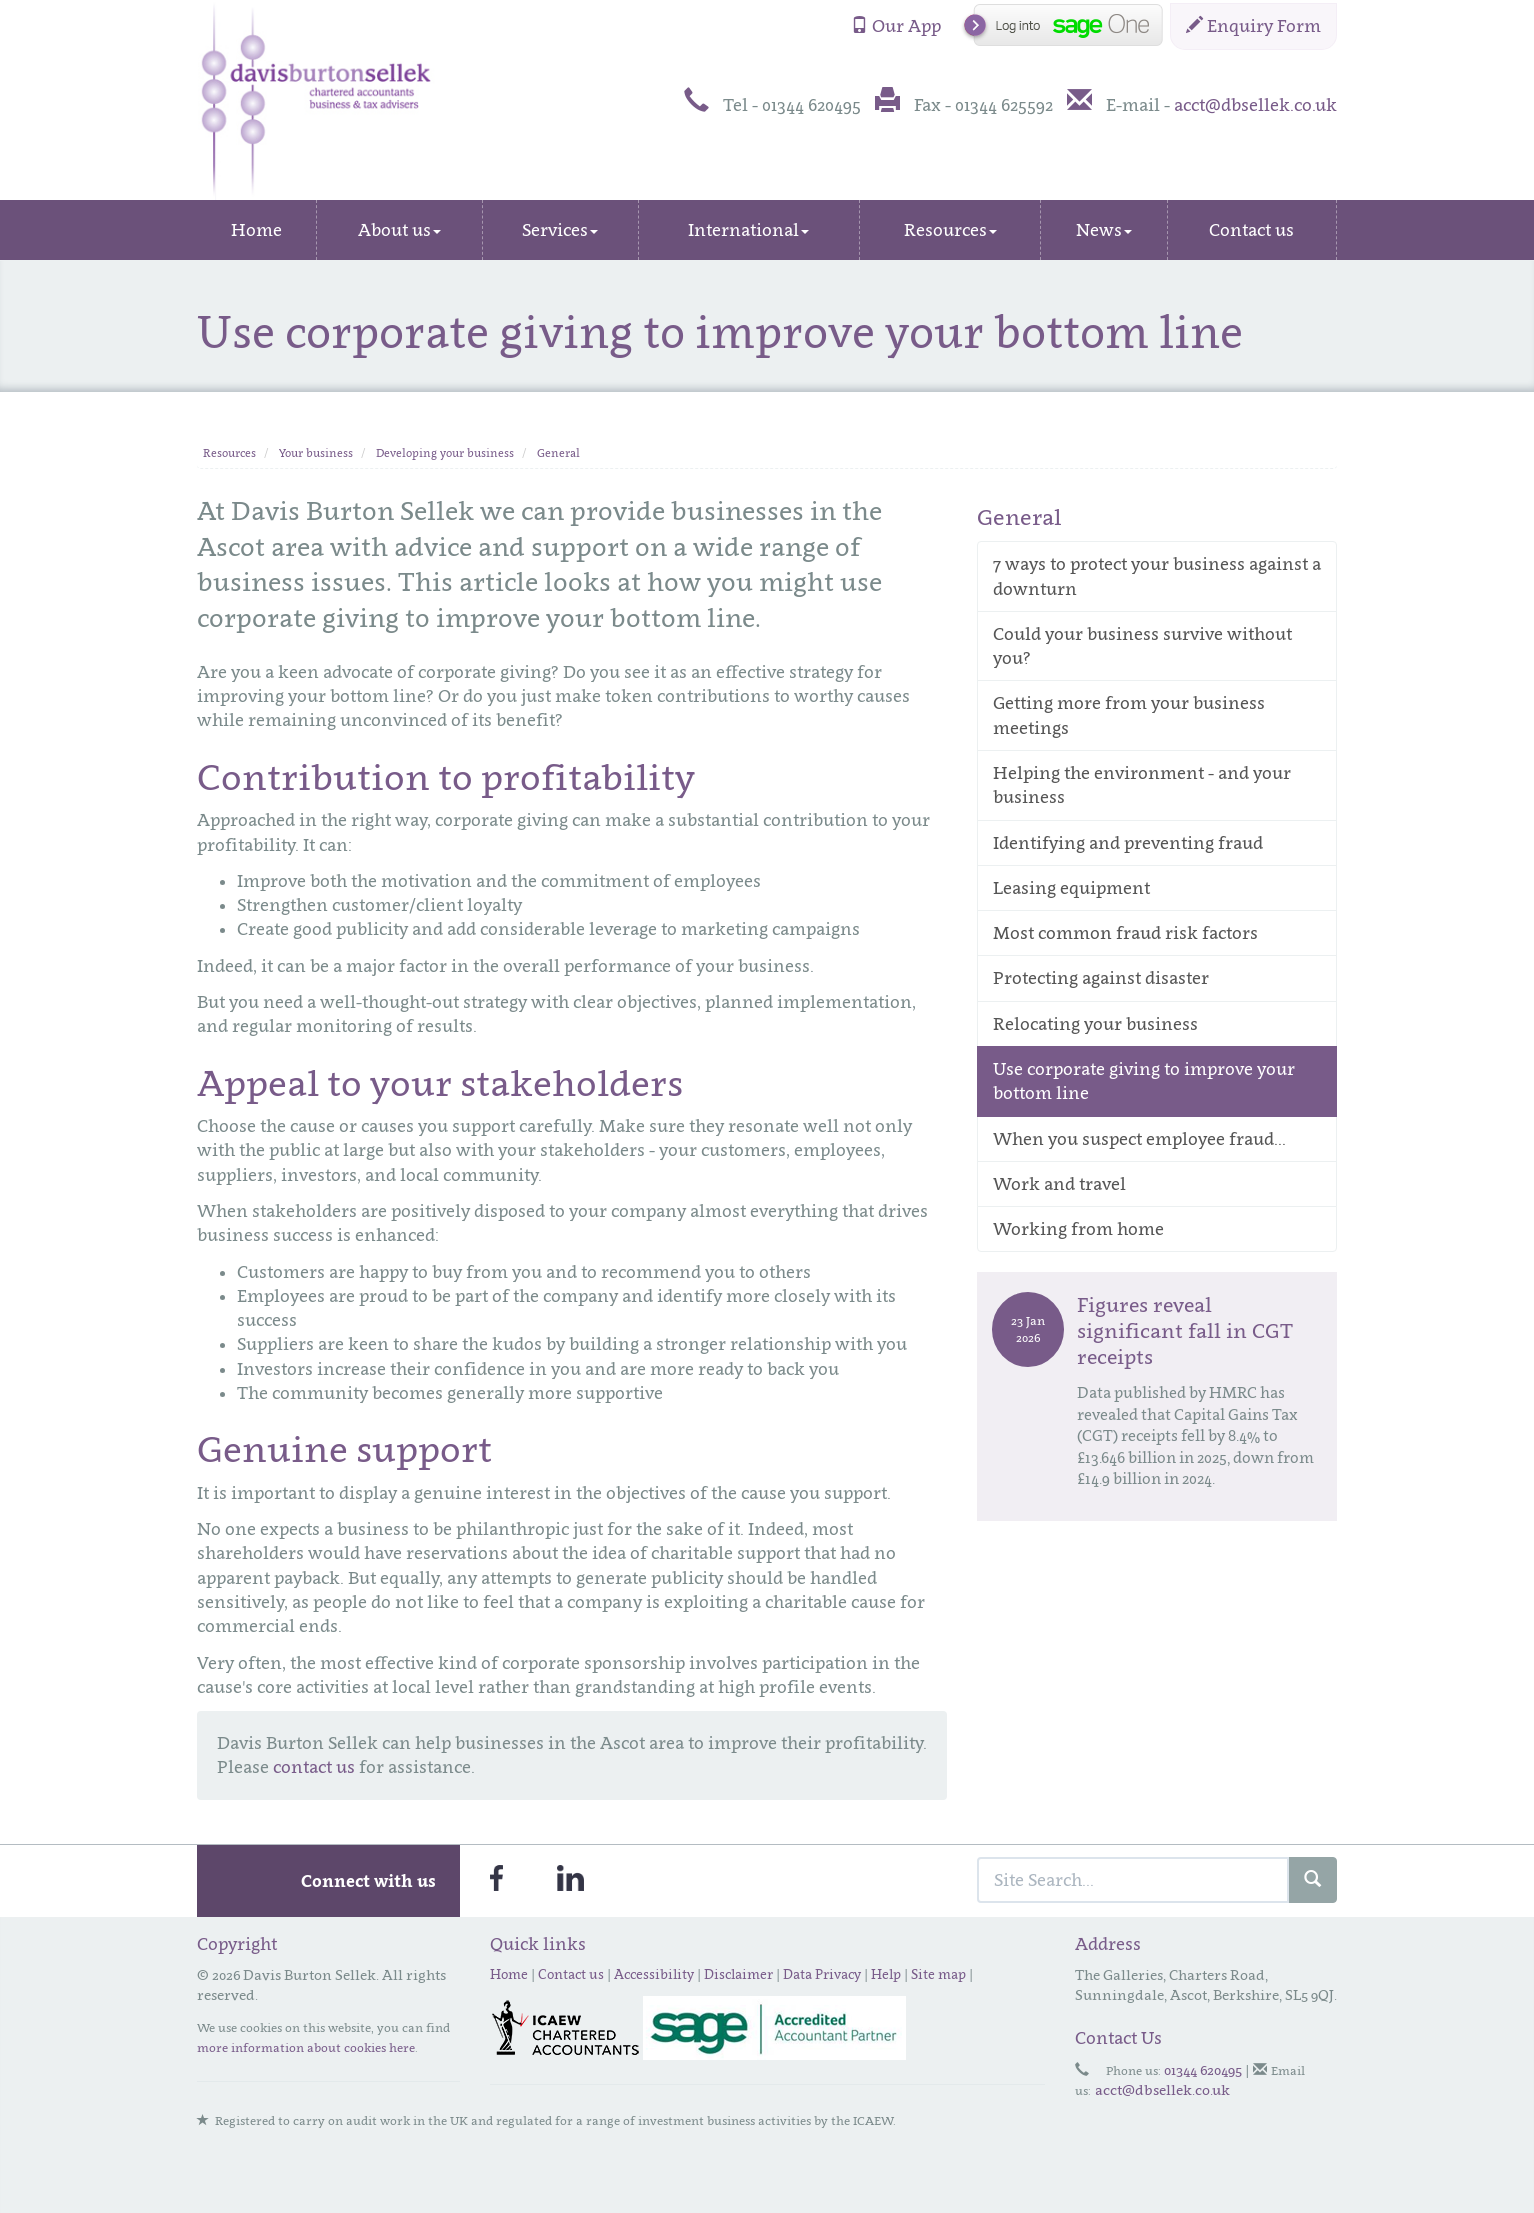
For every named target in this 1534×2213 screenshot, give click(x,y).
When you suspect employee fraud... (1139, 1139)
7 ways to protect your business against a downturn (1157, 576)
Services (560, 230)
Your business (316, 453)
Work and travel (1059, 1184)
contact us (314, 1767)
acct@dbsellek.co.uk (1255, 105)
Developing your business (445, 453)
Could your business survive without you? (1142, 646)
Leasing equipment (1071, 888)
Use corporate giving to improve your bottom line (1144, 1081)
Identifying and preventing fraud (1128, 843)
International (748, 230)
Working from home (1078, 1229)
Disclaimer (738, 1974)
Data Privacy (822, 1974)
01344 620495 (1203, 2069)
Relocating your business (1095, 1024)
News (1104, 230)
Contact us (1251, 230)
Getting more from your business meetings (1129, 715)
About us (399, 230)
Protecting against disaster (1101, 978)
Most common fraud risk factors (1125, 933)
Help (886, 1974)
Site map (938, 1974)
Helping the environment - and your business (1142, 785)
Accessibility (654, 1974)
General (558, 453)
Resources (950, 230)
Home (256, 230)
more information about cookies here (306, 2047)
